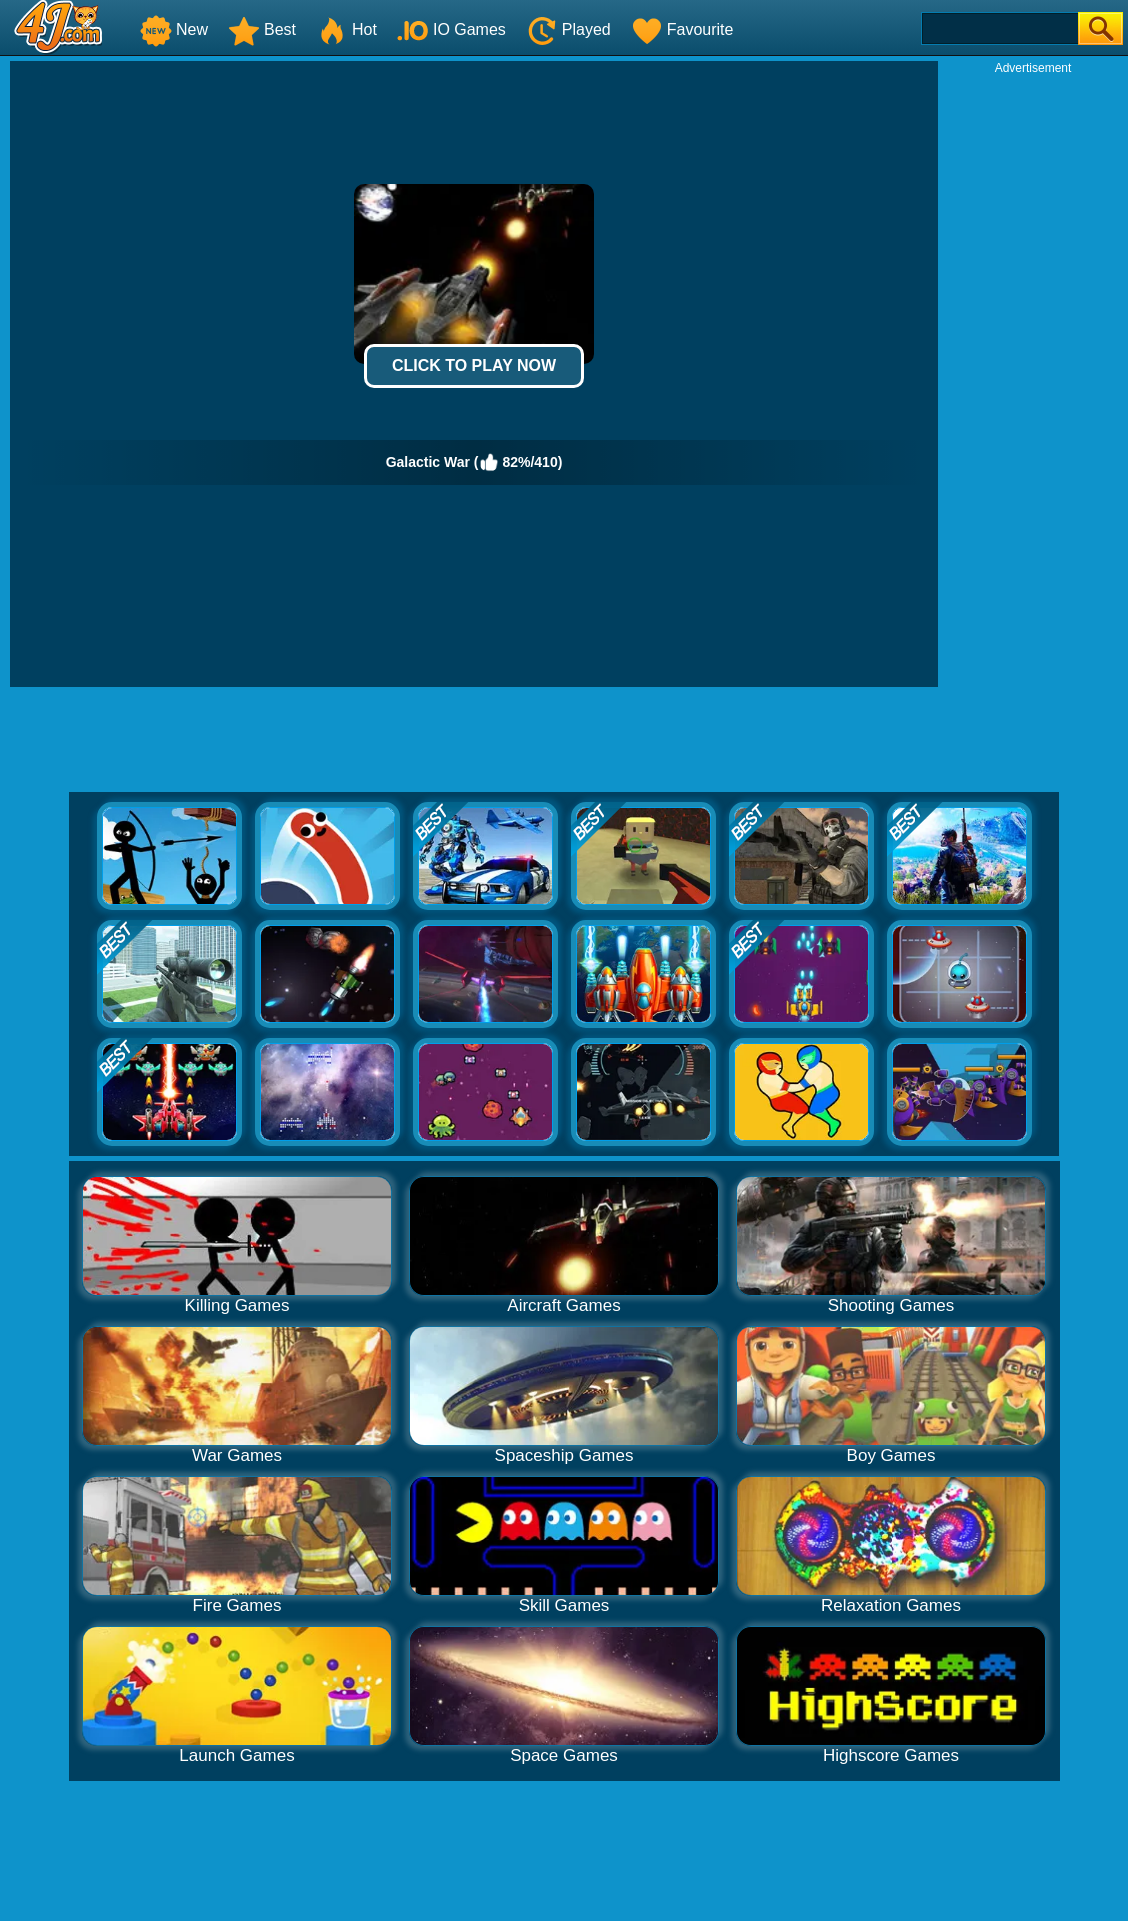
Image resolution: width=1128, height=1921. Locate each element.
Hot (346, 29)
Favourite (682, 29)
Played (568, 29)
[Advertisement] (1033, 376)
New (174, 29)
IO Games (451, 29)
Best (262, 29)
